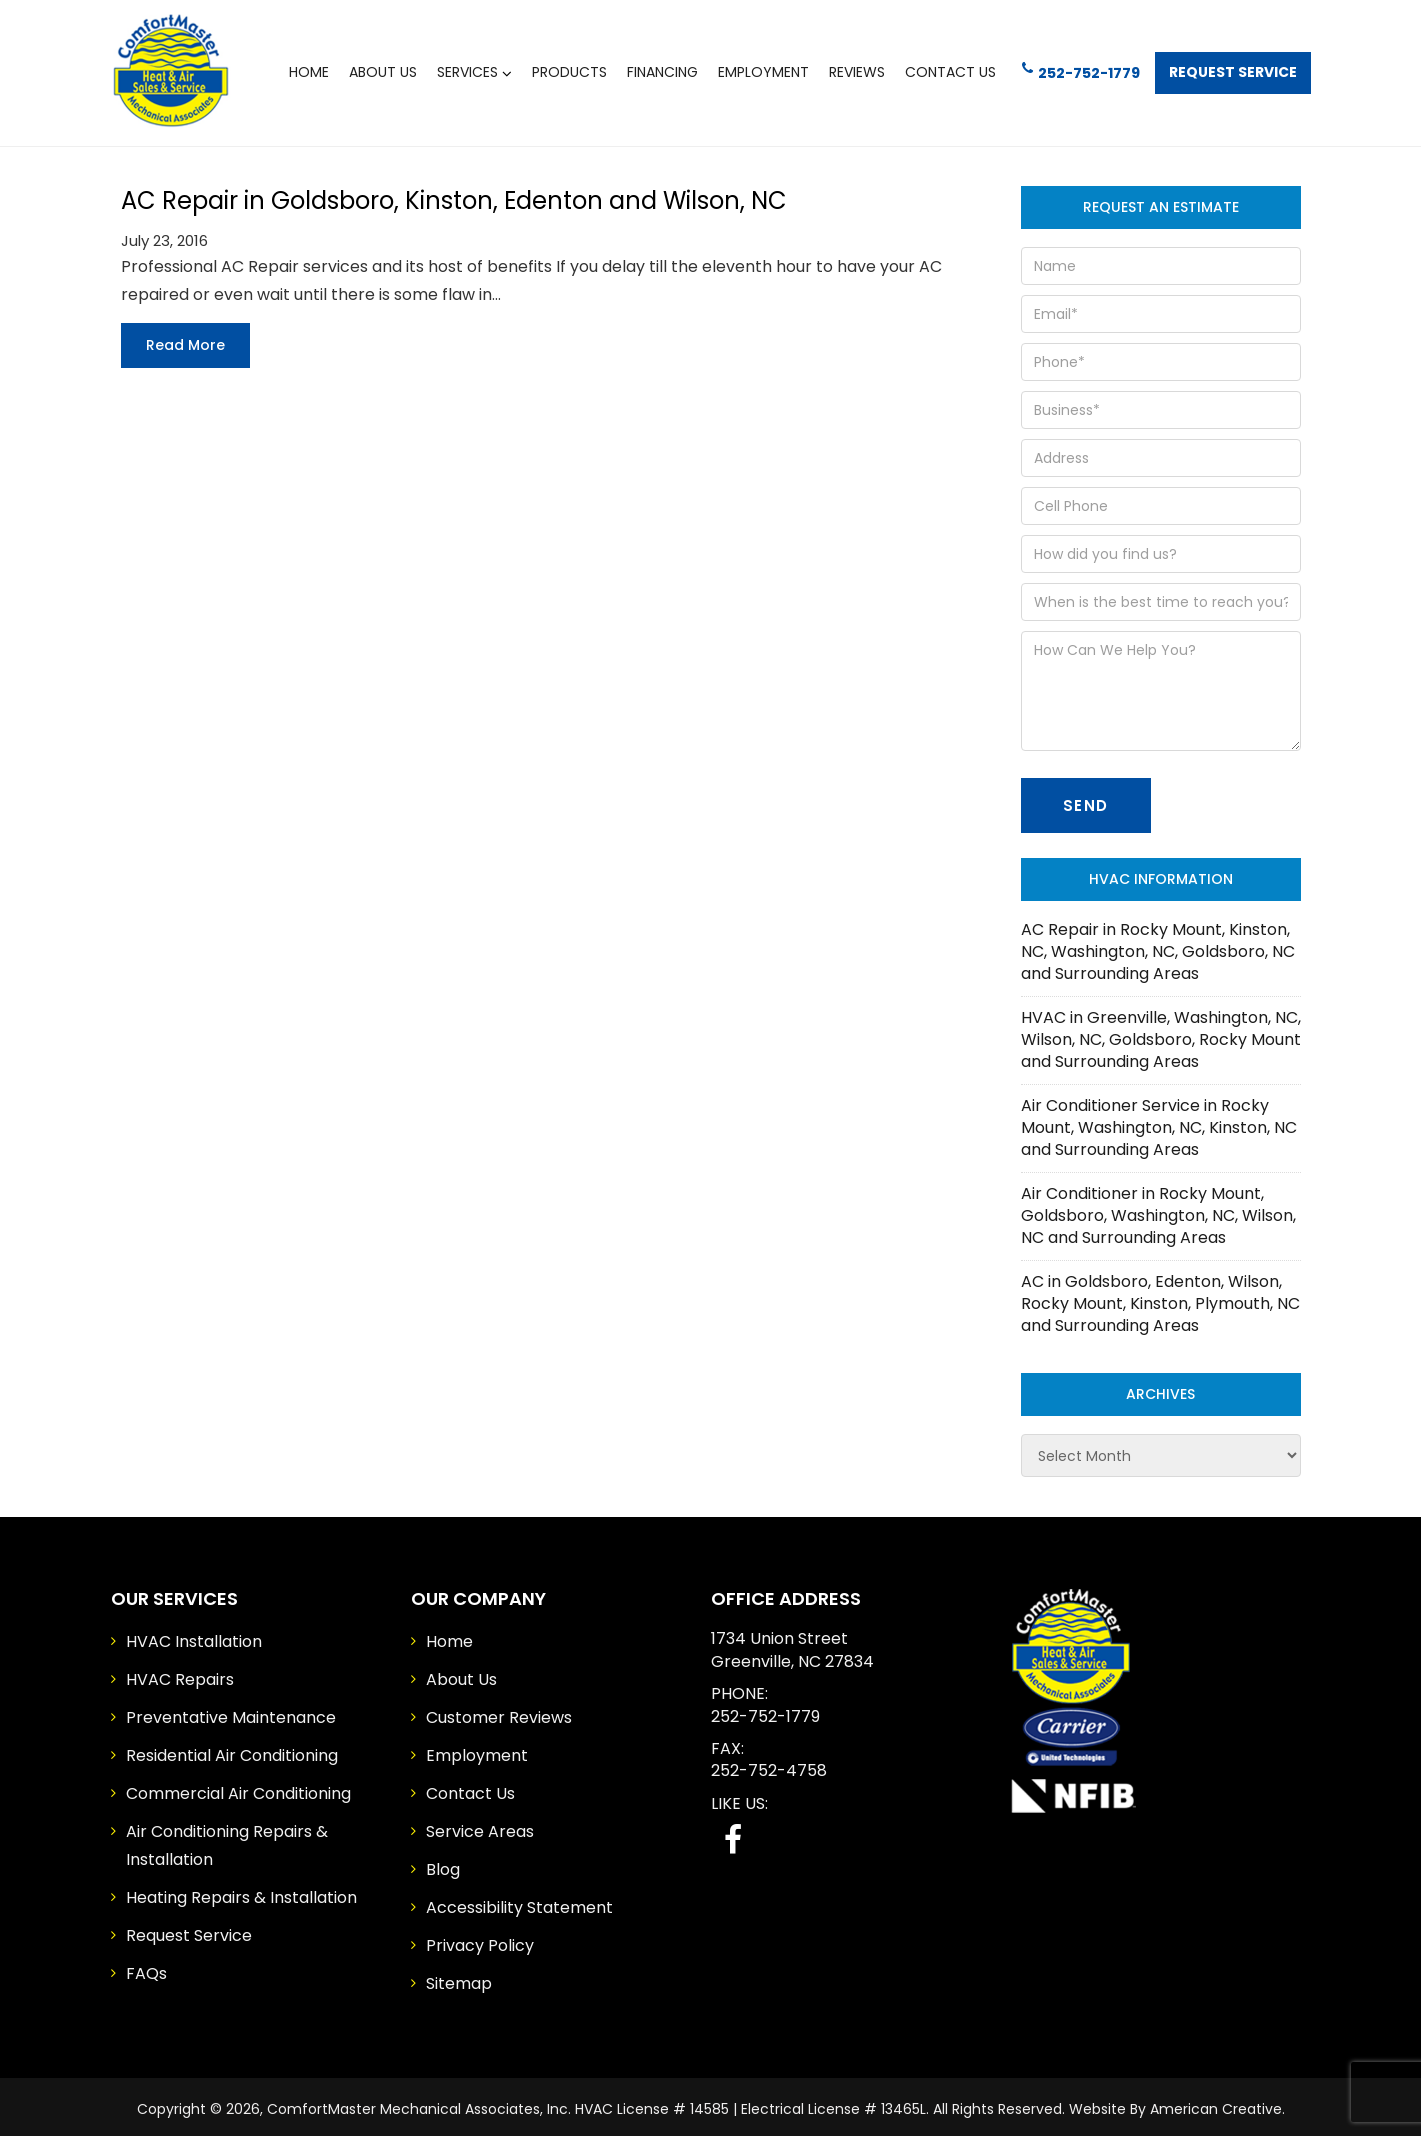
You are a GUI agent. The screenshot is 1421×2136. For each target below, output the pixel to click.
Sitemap (459, 1978)
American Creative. (1217, 2104)
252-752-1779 (1067, 68)
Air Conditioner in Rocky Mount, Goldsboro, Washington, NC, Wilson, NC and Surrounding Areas (1158, 1210)
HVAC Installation (194, 1636)
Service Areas (480, 1826)
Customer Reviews (499, 1712)
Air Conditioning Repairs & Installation (227, 1840)
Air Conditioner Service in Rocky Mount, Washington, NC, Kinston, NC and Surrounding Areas (1159, 1122)
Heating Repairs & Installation (241, 1892)
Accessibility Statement (519, 1902)
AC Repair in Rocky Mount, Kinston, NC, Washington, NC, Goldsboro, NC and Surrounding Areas (1158, 946)
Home (449, 1636)
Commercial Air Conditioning (238, 1788)
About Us (461, 1674)
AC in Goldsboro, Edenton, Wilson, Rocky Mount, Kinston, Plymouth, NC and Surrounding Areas (1160, 1298)
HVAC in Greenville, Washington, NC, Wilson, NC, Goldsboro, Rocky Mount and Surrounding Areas (1161, 1034)
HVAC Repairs (180, 1674)
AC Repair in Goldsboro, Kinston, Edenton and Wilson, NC (454, 194)
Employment (477, 1750)
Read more (185, 339)
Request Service (1228, 69)
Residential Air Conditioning (232, 1750)
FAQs (146, 1968)
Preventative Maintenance (231, 1712)
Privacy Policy (480, 1940)
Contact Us (470, 1788)
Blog (443, 1864)
